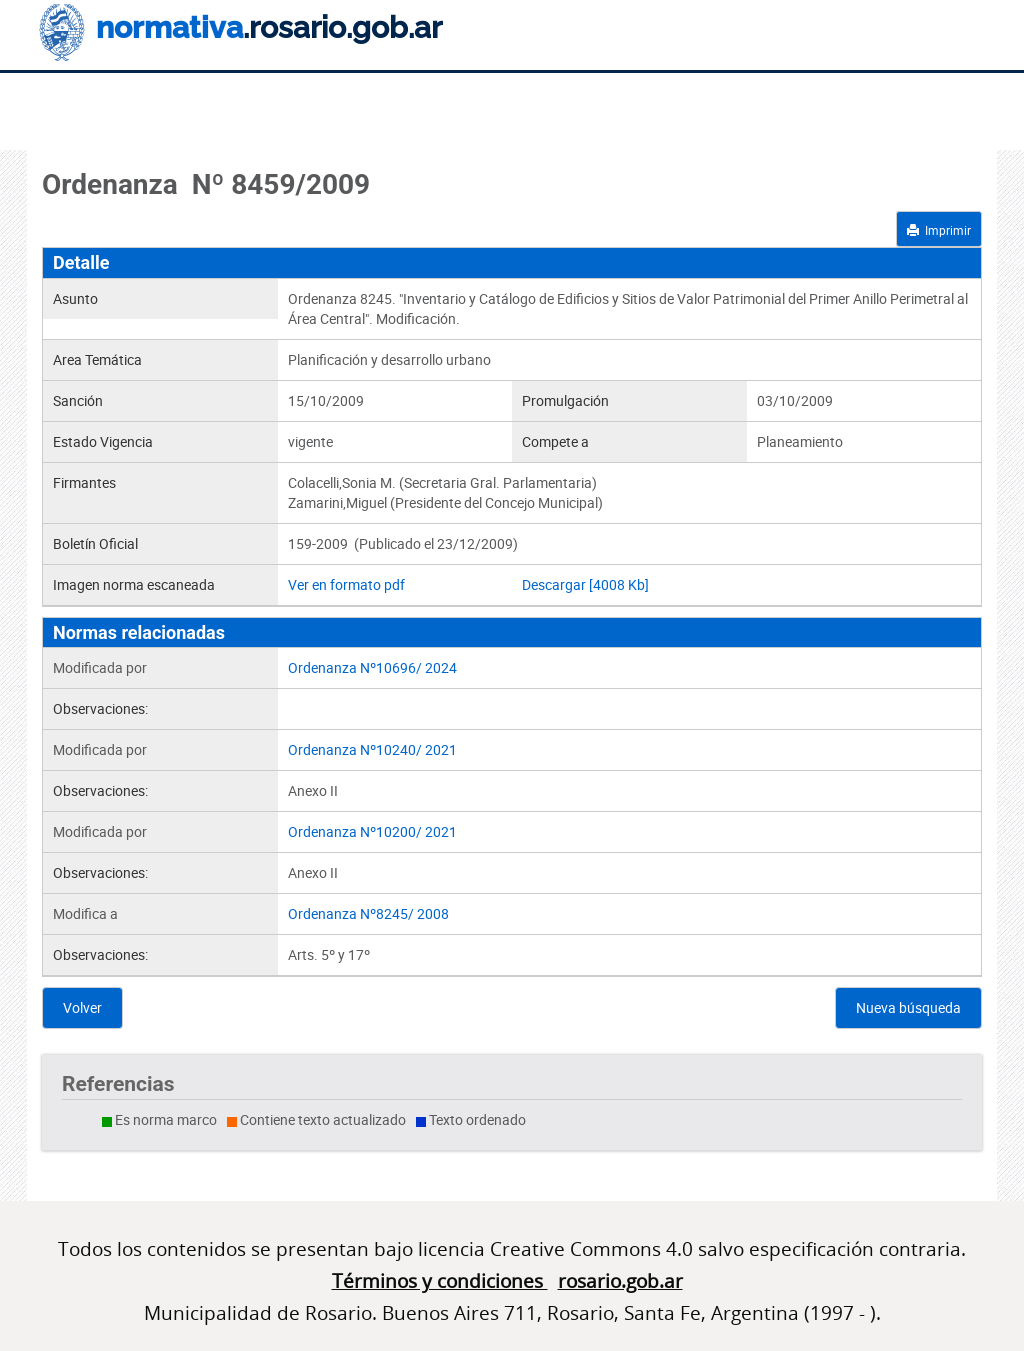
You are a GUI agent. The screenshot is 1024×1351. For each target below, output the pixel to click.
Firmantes (84, 482)
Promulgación (565, 400)
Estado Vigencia (103, 441)
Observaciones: (100, 708)
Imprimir (939, 230)
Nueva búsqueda (908, 1007)
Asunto (75, 298)
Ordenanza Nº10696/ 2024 (372, 667)
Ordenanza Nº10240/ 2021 (372, 749)
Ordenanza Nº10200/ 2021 (372, 831)
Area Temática (97, 359)
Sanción (78, 400)
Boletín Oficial (95, 543)
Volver (82, 1007)
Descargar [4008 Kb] (585, 584)
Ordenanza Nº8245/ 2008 (368, 913)
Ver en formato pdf (346, 584)
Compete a (555, 441)
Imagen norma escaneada (134, 584)
